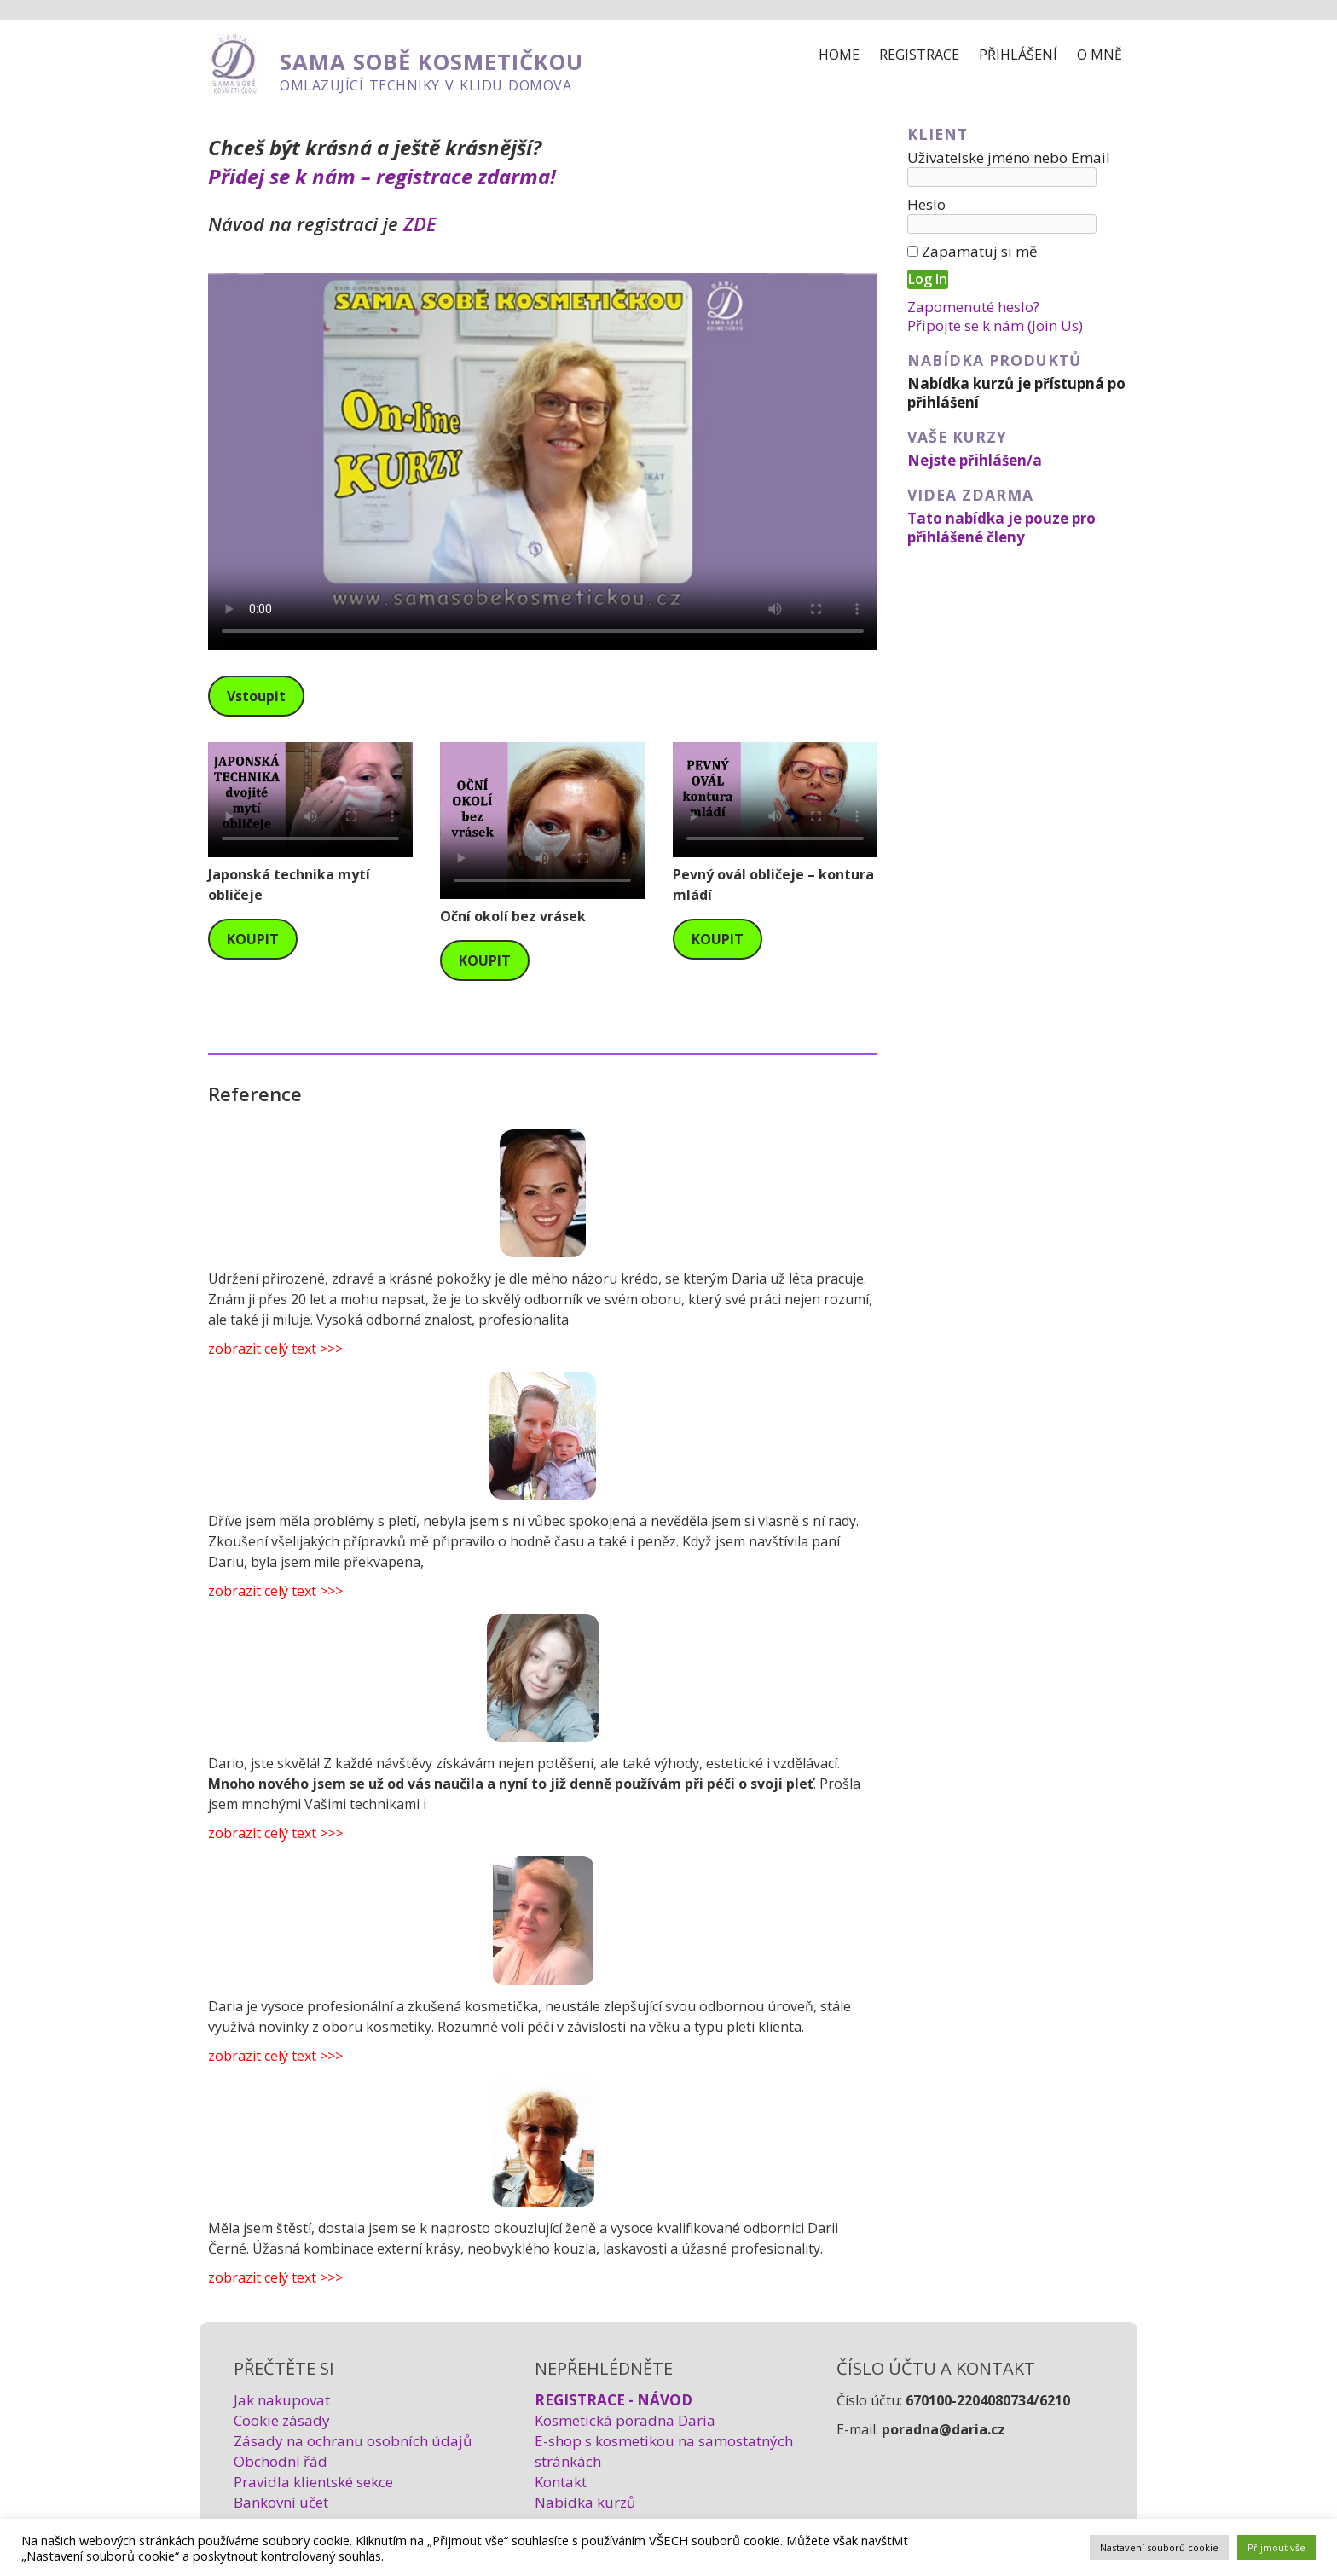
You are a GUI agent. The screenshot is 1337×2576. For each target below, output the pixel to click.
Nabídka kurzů (585, 2502)
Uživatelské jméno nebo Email (1008, 157)
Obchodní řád (280, 2461)
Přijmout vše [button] (1276, 2547)
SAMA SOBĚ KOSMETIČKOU (431, 62)
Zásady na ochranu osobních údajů (353, 2441)
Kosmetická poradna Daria (625, 2420)
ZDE (420, 223)
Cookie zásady (282, 2420)
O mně (1099, 54)
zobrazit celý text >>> (275, 1348)
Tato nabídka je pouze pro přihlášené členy (1001, 527)
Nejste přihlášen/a (974, 460)
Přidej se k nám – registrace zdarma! (382, 176)
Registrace (919, 54)
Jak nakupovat (282, 2400)
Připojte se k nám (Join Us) (995, 325)
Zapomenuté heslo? (973, 306)
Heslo (926, 204)
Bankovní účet (281, 2502)
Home (839, 54)
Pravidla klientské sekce (313, 2482)
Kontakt (561, 2482)
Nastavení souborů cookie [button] (1159, 2547)
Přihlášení (1018, 54)
